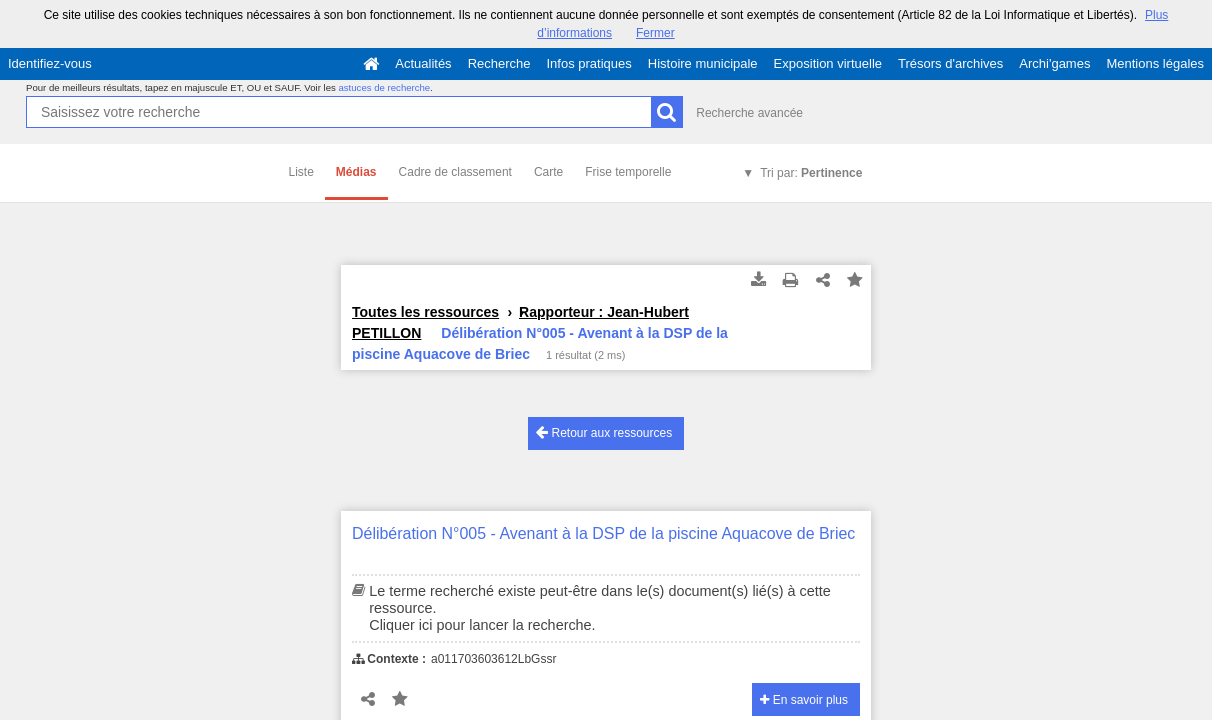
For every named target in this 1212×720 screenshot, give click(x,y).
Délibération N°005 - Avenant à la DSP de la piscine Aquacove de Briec (603, 533)
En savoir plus (804, 700)
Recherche (499, 63)
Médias (356, 172)
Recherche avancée (749, 113)
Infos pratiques (589, 63)
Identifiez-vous (50, 63)
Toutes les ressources (425, 312)
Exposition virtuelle (828, 63)
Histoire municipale (703, 63)
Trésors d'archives (950, 63)
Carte (548, 172)
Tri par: (811, 173)
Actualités (423, 63)
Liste (301, 172)
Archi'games (1054, 63)
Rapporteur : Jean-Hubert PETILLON (520, 322)
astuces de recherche (384, 87)
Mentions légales (1155, 63)
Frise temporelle (628, 172)
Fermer (655, 33)
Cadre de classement (455, 172)
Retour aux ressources (604, 432)
